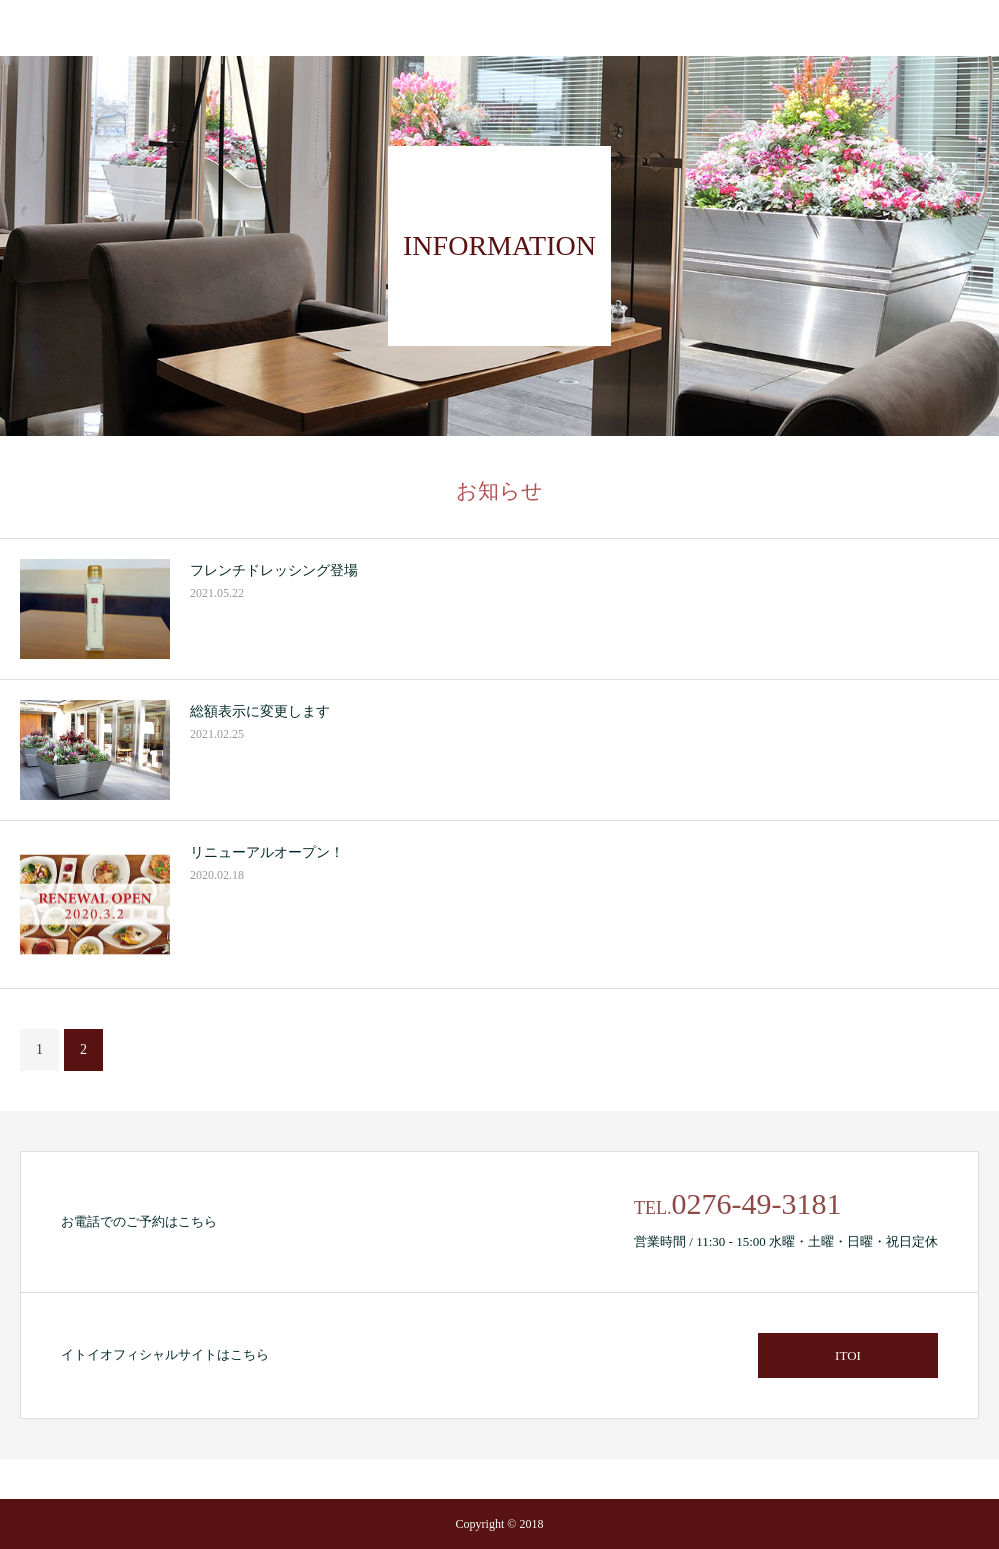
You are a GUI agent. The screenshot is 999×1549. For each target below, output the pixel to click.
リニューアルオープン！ (267, 852)
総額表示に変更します (260, 711)
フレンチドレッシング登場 (274, 570)
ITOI (848, 1355)
